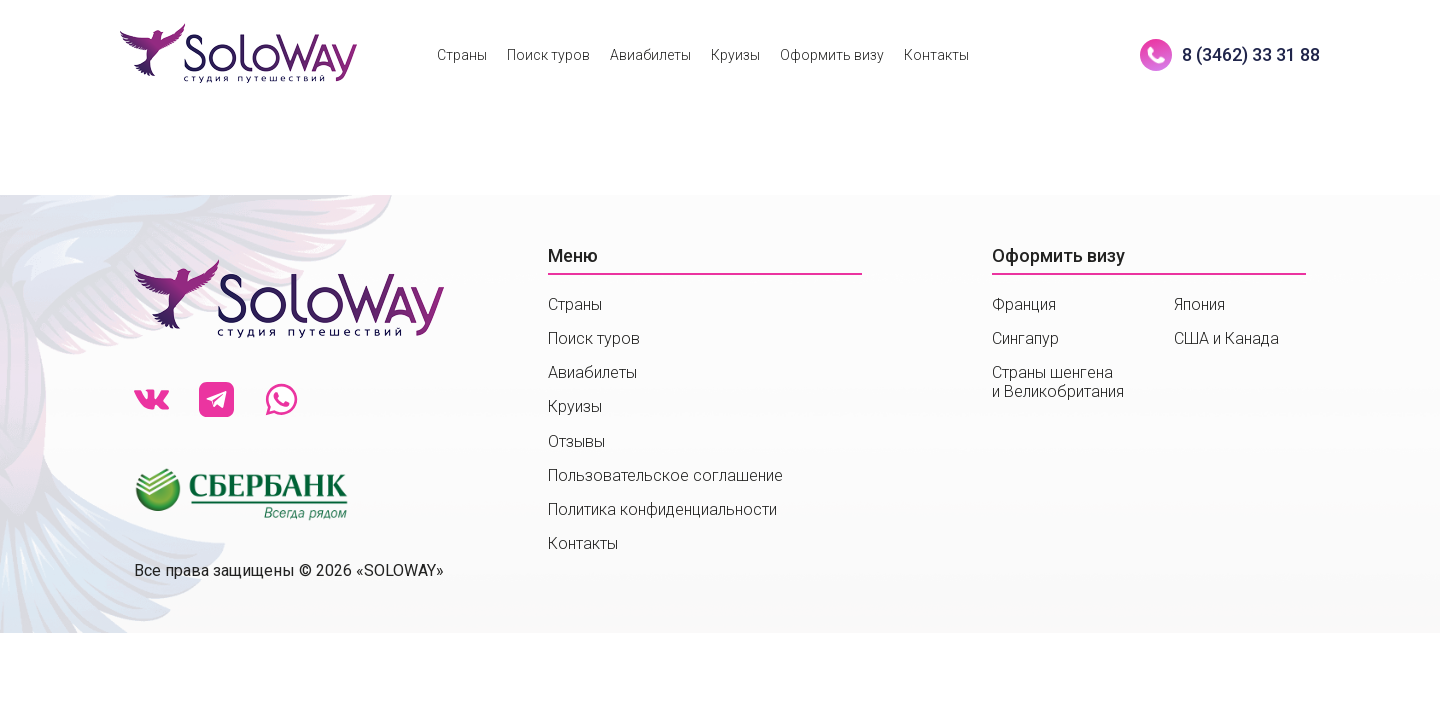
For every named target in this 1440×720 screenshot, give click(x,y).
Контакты (936, 55)
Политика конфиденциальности (662, 509)
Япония (1199, 304)
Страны (462, 55)
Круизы (735, 55)
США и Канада (1226, 338)
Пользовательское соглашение (665, 475)
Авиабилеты (650, 55)
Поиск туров (548, 55)
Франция (1024, 304)
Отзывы (576, 441)
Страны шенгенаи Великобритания (1058, 382)
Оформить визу (832, 55)
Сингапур (1025, 338)
